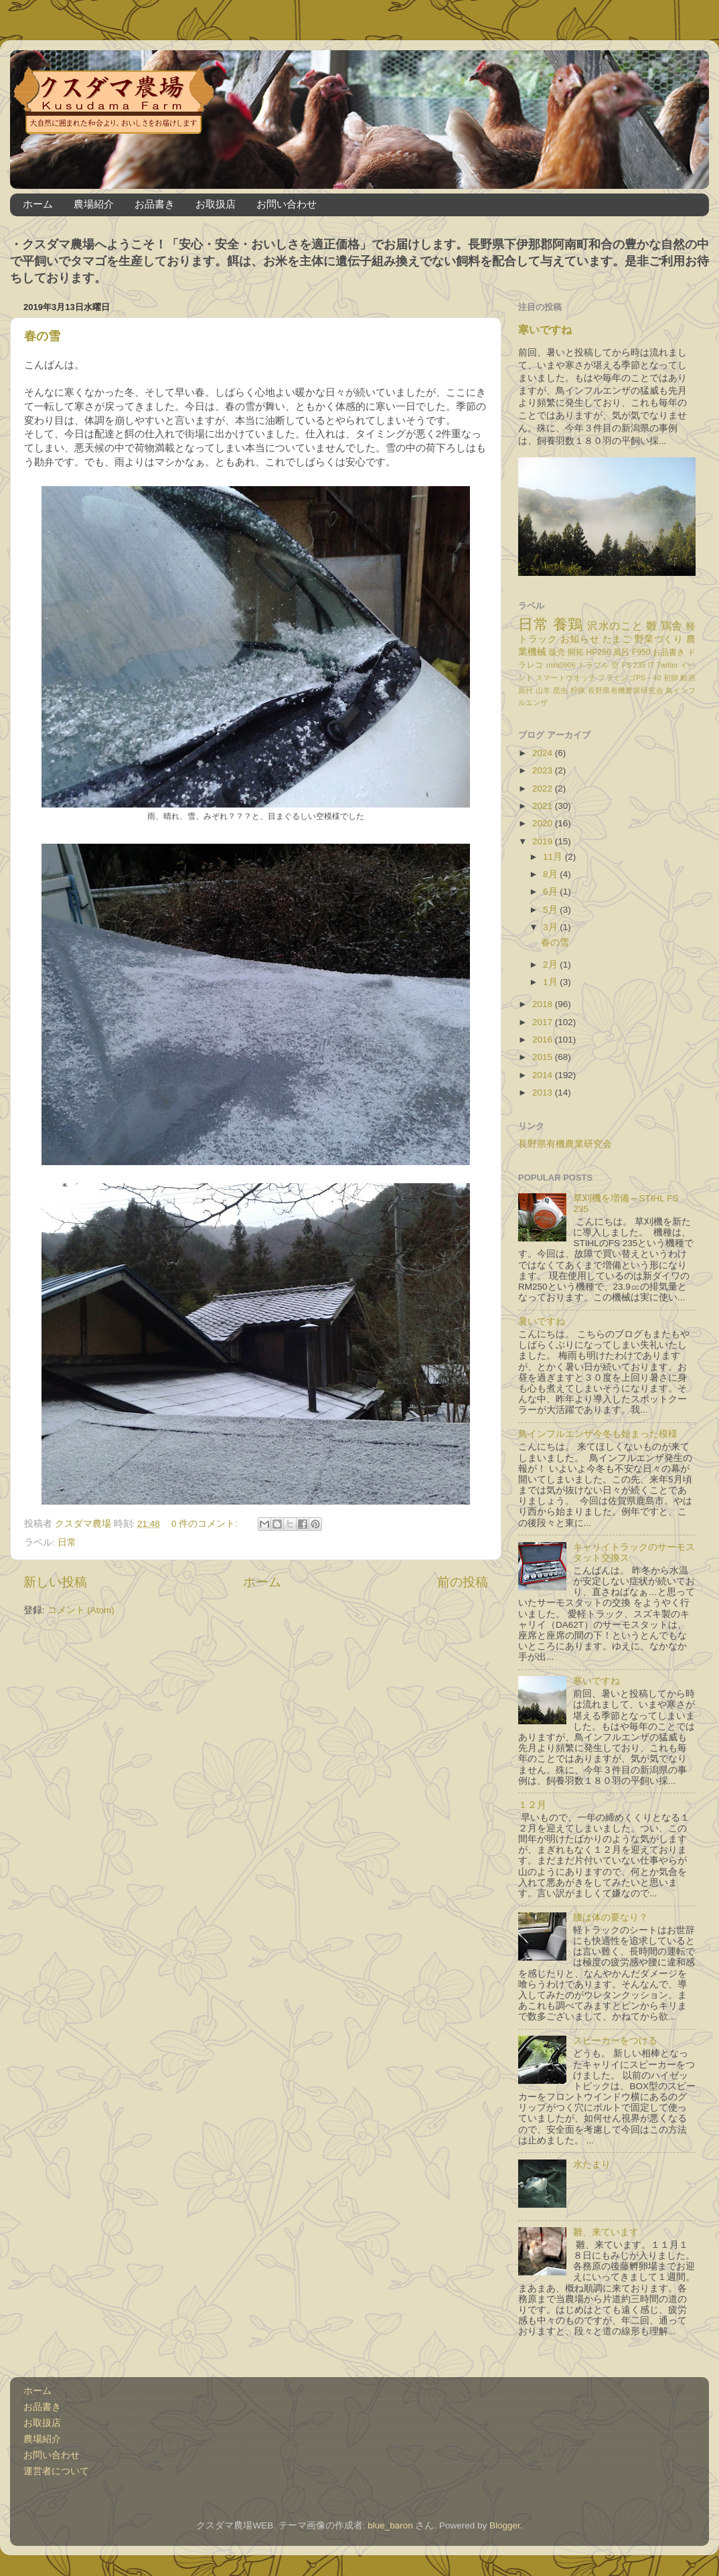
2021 (543, 806)
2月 (551, 965)
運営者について (56, 2471)
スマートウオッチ (566, 678)
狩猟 (578, 690)
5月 (551, 910)
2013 (543, 1092)
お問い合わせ (286, 204)
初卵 (671, 678)
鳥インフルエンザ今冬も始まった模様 (597, 1434)
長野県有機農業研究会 (625, 690)
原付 (526, 690)
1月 (551, 982)
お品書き (155, 204)
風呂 (621, 652)
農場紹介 (94, 204)
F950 (641, 652)
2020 (543, 823)
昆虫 (560, 690)
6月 (551, 892)
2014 (543, 1075)
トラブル (593, 665)
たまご (617, 639)
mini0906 (561, 665)
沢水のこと (615, 625)
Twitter (667, 665)
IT (651, 665)
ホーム (38, 204)
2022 (543, 788)
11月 (554, 857)
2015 (543, 1057)
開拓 (576, 652)
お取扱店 (215, 204)
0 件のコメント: (205, 1524)
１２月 (532, 1805)
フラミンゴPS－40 (629, 678)
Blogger (504, 2525)
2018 (543, 1004)
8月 (551, 874)
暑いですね (541, 1321)
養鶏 (568, 624)
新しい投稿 (55, 1582)
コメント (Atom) (81, 1610)
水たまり (592, 2165)
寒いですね (545, 329)
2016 (543, 1040)
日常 (67, 1542)
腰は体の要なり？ (610, 1917)
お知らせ (579, 639)
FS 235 (633, 665)
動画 (688, 678)
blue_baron (390, 2525)
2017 (543, 1022)
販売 (557, 652)
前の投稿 (462, 1582)
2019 (543, 841)
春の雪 (42, 336)
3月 (551, 927)
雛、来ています (606, 2232)
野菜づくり (659, 639)
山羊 (543, 690)
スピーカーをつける (615, 2041)
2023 (543, 770)
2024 (543, 753)
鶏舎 (672, 625)
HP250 (598, 652)
